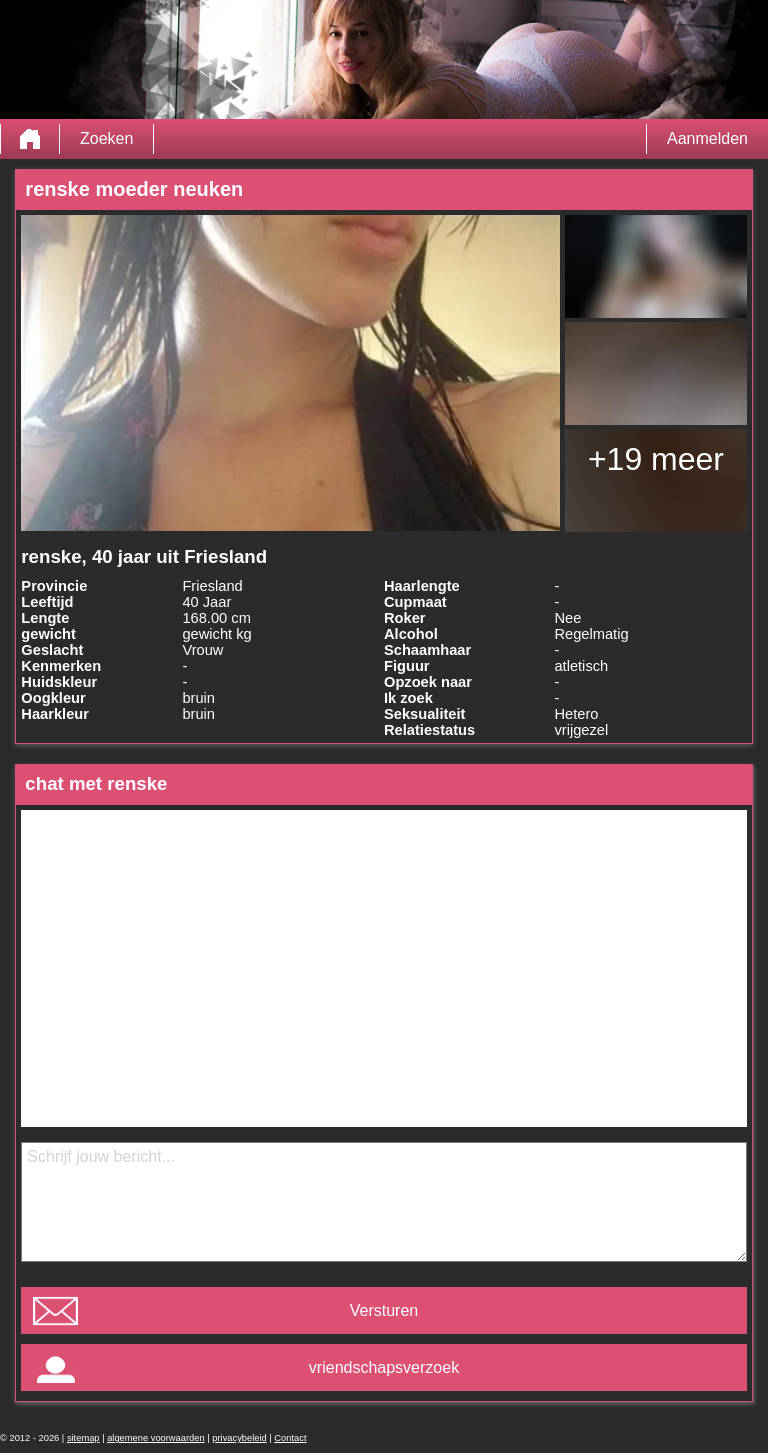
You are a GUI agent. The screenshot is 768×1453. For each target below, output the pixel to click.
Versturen (384, 1310)
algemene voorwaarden (156, 1438)
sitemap (83, 1438)
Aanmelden (707, 138)
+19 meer (656, 459)
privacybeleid (239, 1438)
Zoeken (106, 138)
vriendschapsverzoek (384, 1367)
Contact (290, 1438)
